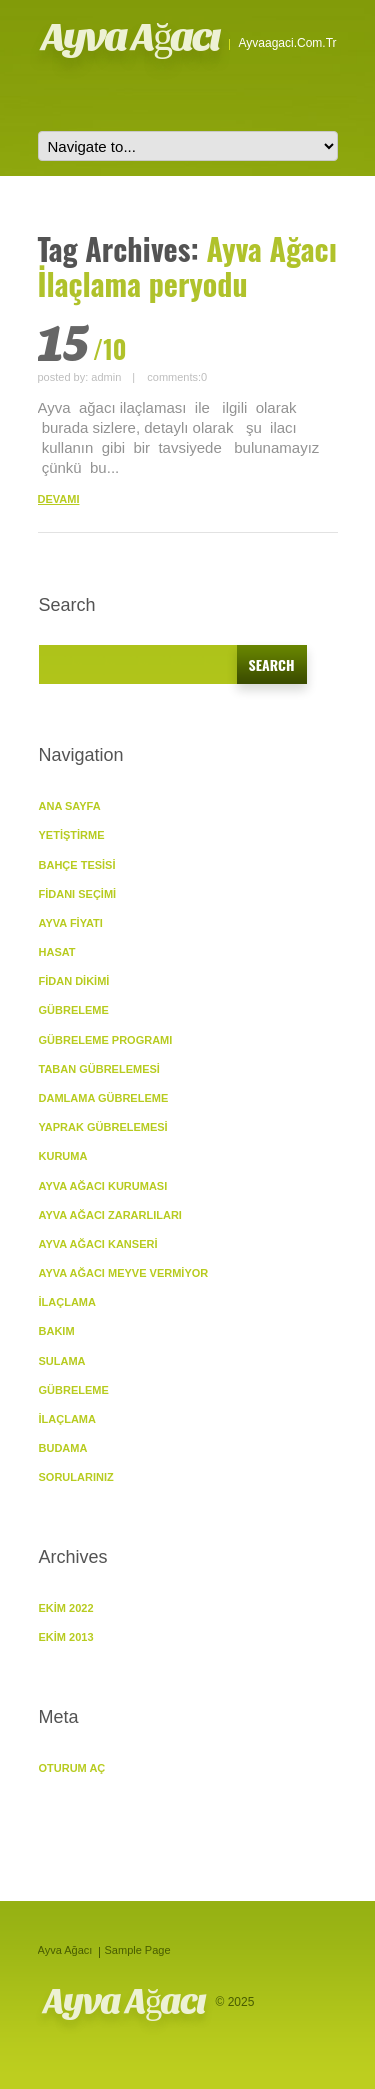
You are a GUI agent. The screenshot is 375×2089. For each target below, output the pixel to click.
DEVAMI (59, 499)
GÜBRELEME (74, 1010)
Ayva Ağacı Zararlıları (110, 1215)
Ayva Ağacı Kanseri (98, 1244)
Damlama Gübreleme (104, 1098)
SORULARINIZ (76, 1477)
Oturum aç (72, 1768)
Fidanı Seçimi (78, 894)
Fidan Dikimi (74, 981)
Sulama (62, 1361)
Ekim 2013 (66, 1637)
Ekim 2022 (66, 1608)
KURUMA (63, 1156)
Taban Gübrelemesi (99, 1069)
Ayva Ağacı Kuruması (103, 1186)
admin (106, 377)
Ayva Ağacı (131, 37)
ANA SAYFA (70, 806)
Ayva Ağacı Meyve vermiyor (124, 1273)
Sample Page (138, 1950)
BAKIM (57, 1331)
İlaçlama (67, 1302)
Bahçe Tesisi (77, 865)
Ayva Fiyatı (71, 923)
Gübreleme (74, 1390)
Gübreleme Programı (106, 1040)
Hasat (57, 952)
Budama (63, 1448)
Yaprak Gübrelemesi (103, 1127)
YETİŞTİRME (72, 835)
